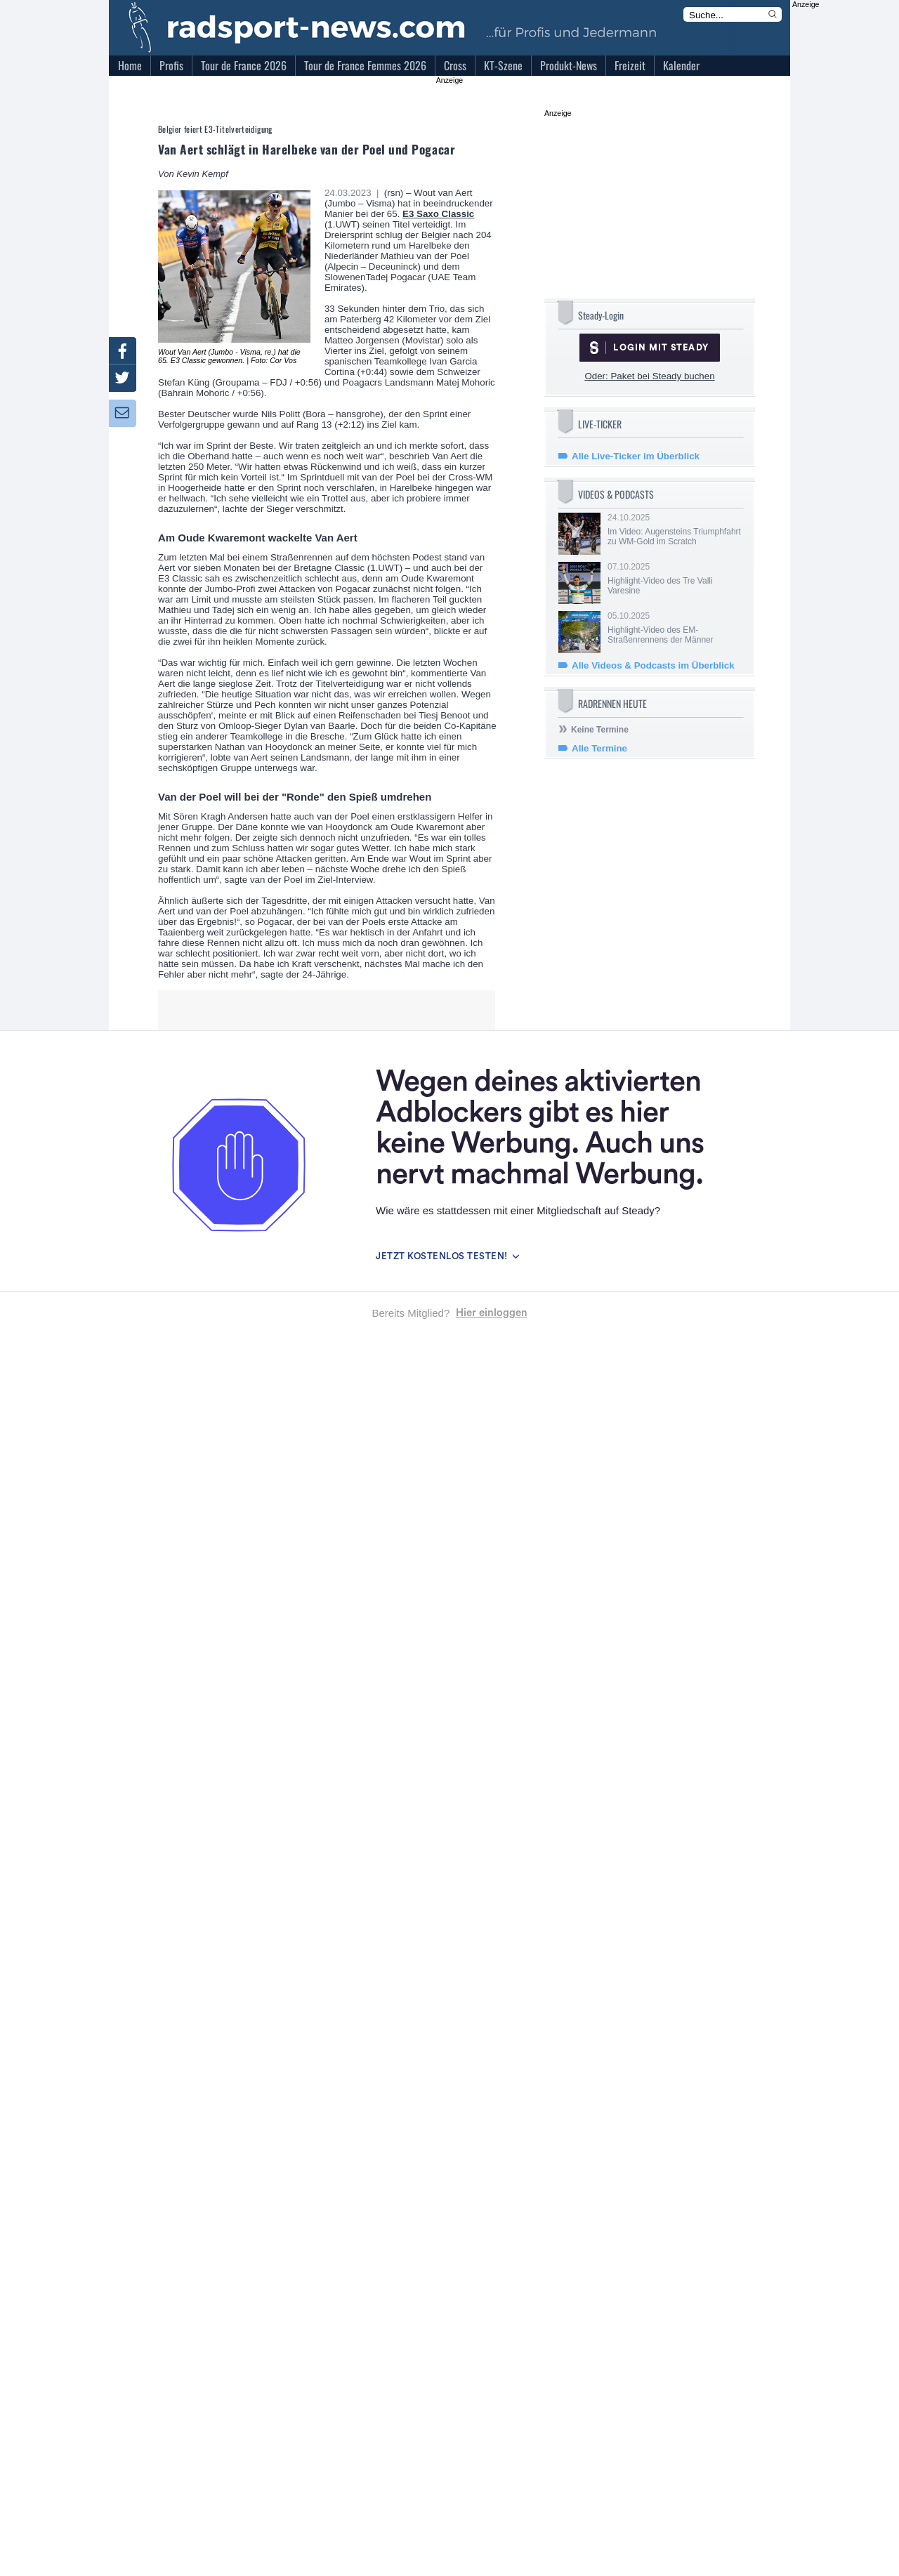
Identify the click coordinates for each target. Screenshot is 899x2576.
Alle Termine (599, 748)
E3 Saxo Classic (438, 214)
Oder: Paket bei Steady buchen (649, 376)
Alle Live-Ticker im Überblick (636, 456)
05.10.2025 (674, 628)
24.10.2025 (674, 529)
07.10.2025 (674, 579)
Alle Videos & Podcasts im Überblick (653, 665)
